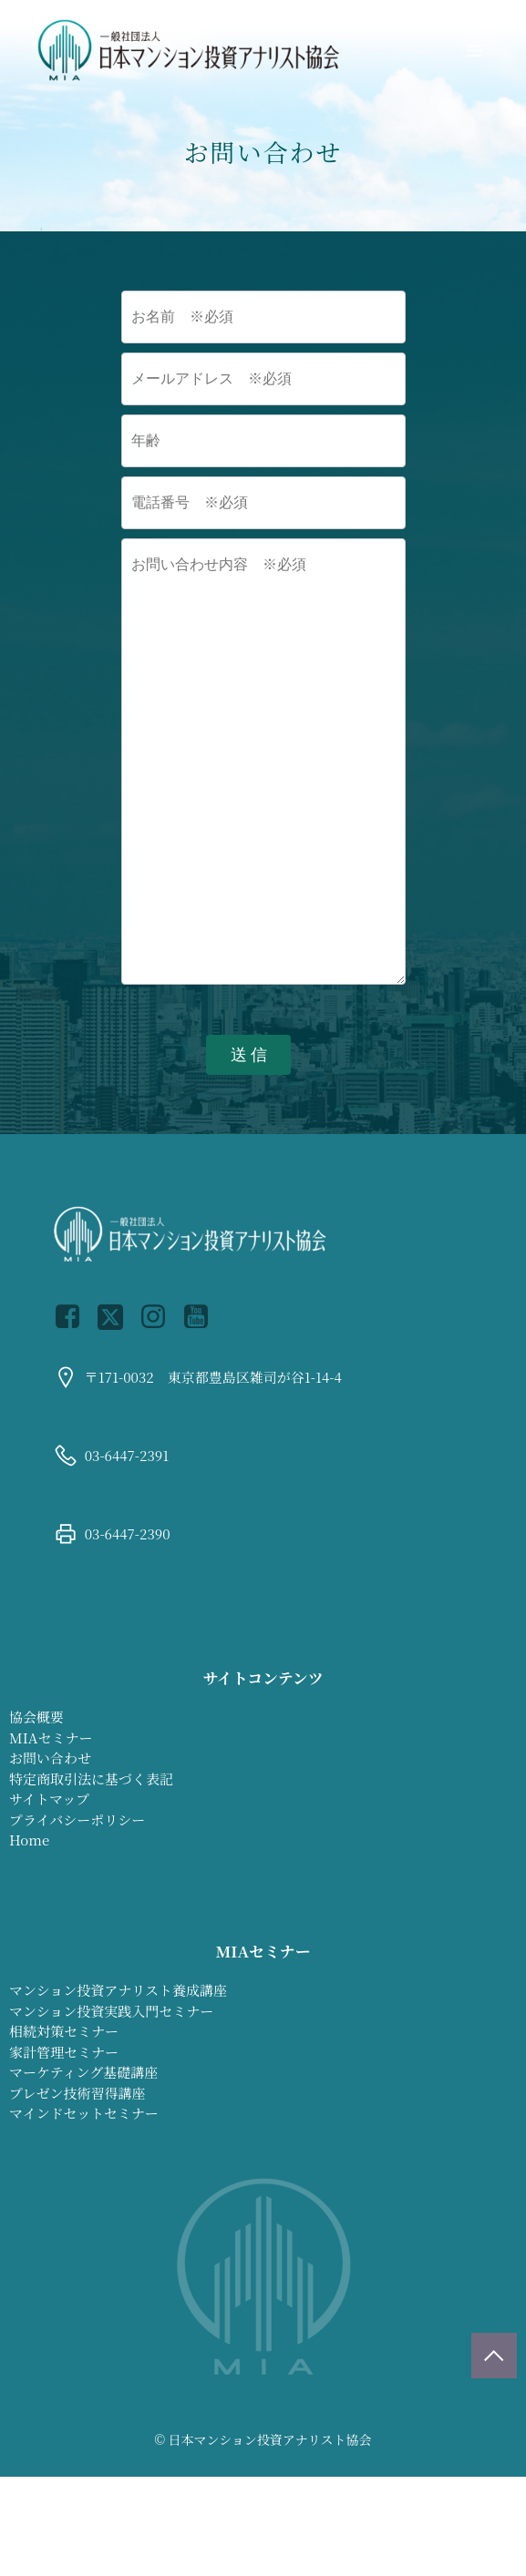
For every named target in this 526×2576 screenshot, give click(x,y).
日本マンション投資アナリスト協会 (269, 2439)
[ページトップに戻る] (494, 2355)
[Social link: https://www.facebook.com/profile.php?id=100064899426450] (74, 1317)
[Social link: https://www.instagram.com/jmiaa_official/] (160, 1317)
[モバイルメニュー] (474, 50)
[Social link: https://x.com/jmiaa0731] (117, 1317)
